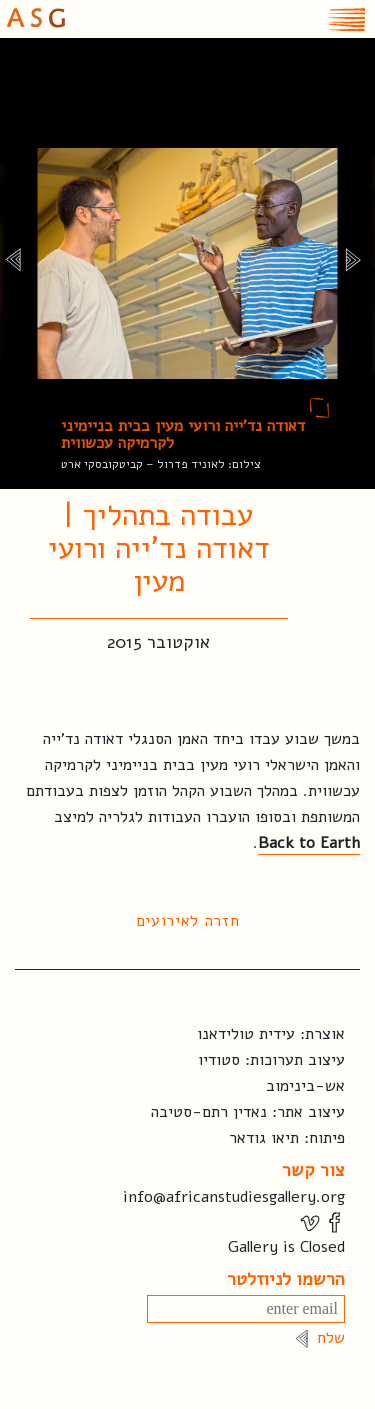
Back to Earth (309, 843)
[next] (352, 263)
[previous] (12, 263)
